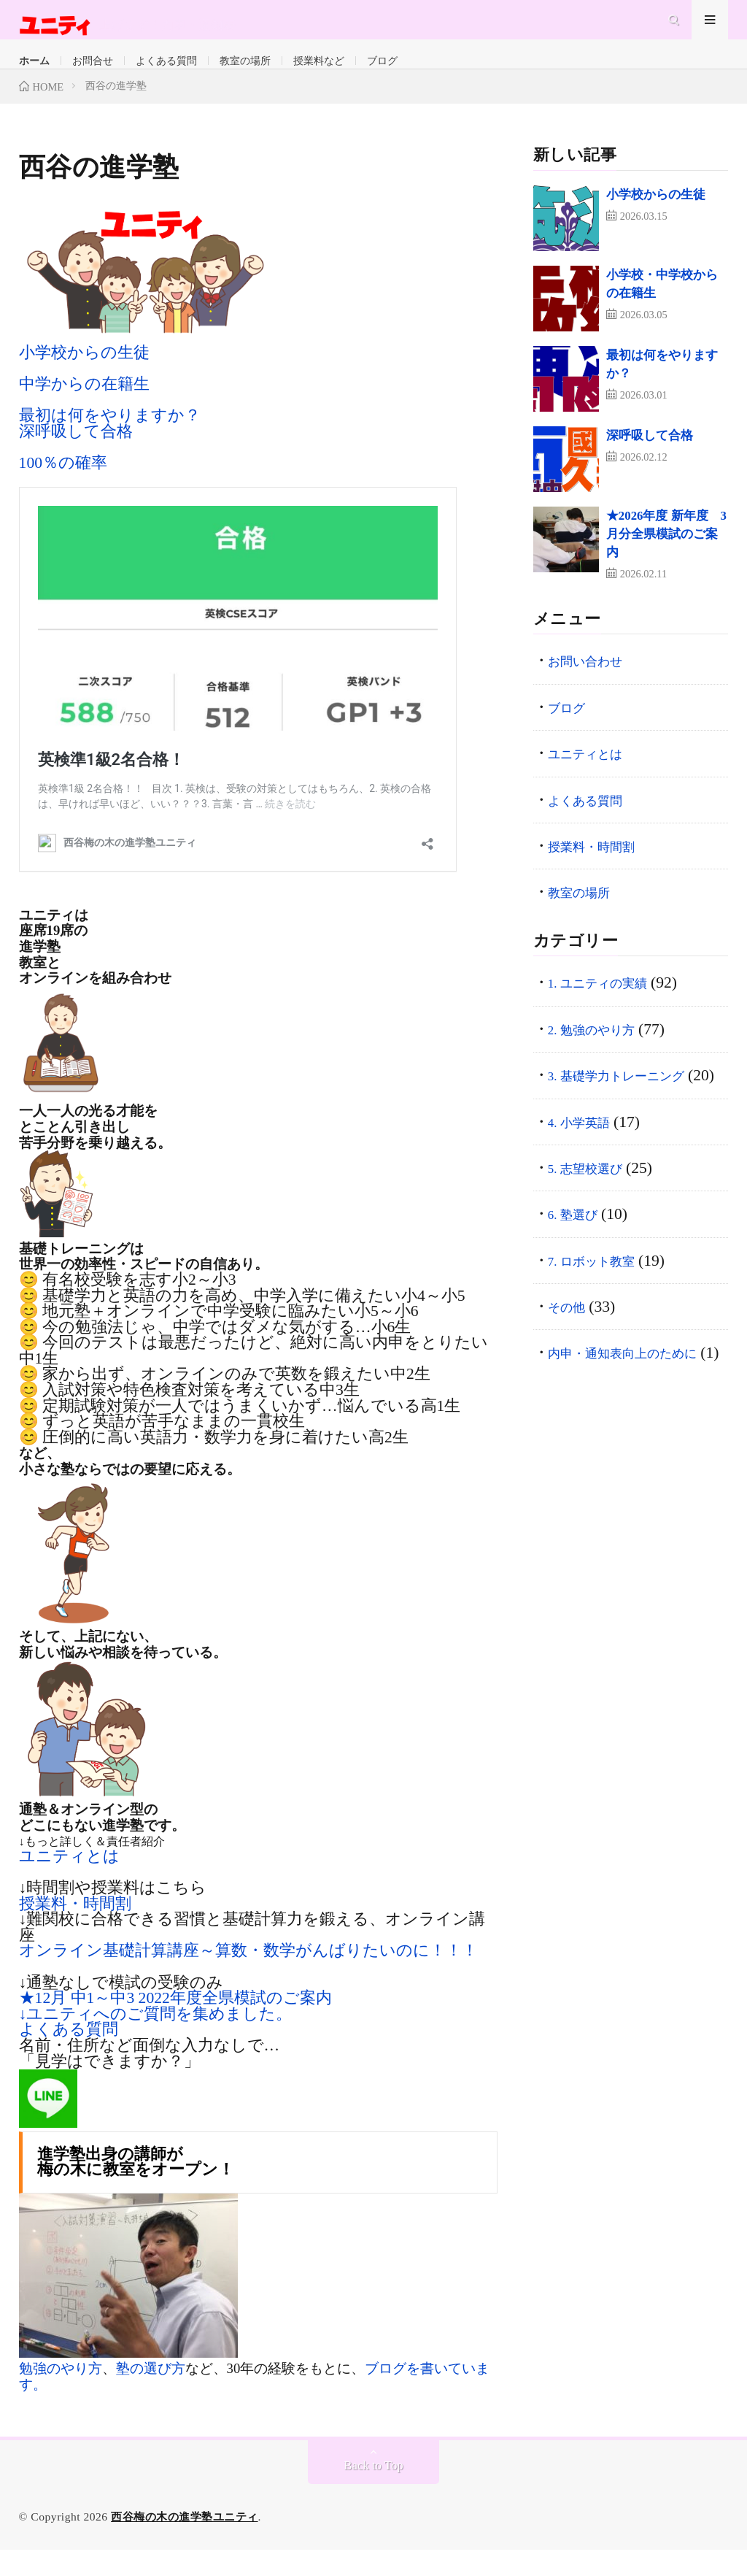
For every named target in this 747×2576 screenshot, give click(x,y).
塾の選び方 (150, 2395)
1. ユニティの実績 (614, 1009)
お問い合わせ (597, 687)
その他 (572, 1357)
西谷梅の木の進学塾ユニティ (189, 2543)
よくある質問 (229, 75)
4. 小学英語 (588, 1171)
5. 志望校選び (596, 1217)
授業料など (446, 75)
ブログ (534, 75)
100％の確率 (63, 489)
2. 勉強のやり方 (605, 1055)
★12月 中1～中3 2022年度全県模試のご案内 (175, 2024)
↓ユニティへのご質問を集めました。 (156, 2040)
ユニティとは (69, 1882)
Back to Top (374, 2492)
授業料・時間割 (75, 1930)
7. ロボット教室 (605, 1310)
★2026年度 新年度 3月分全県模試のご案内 (666, 560)
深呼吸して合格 (76, 457)
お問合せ (124, 75)
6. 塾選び (580, 1264)
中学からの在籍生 (84, 410)
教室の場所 (341, 75)
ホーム (44, 75)
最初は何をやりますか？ (110, 441)
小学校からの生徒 (84, 379)
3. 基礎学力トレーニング (638, 1101)
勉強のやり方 (60, 2395)
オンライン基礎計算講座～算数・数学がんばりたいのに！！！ (248, 1976)
